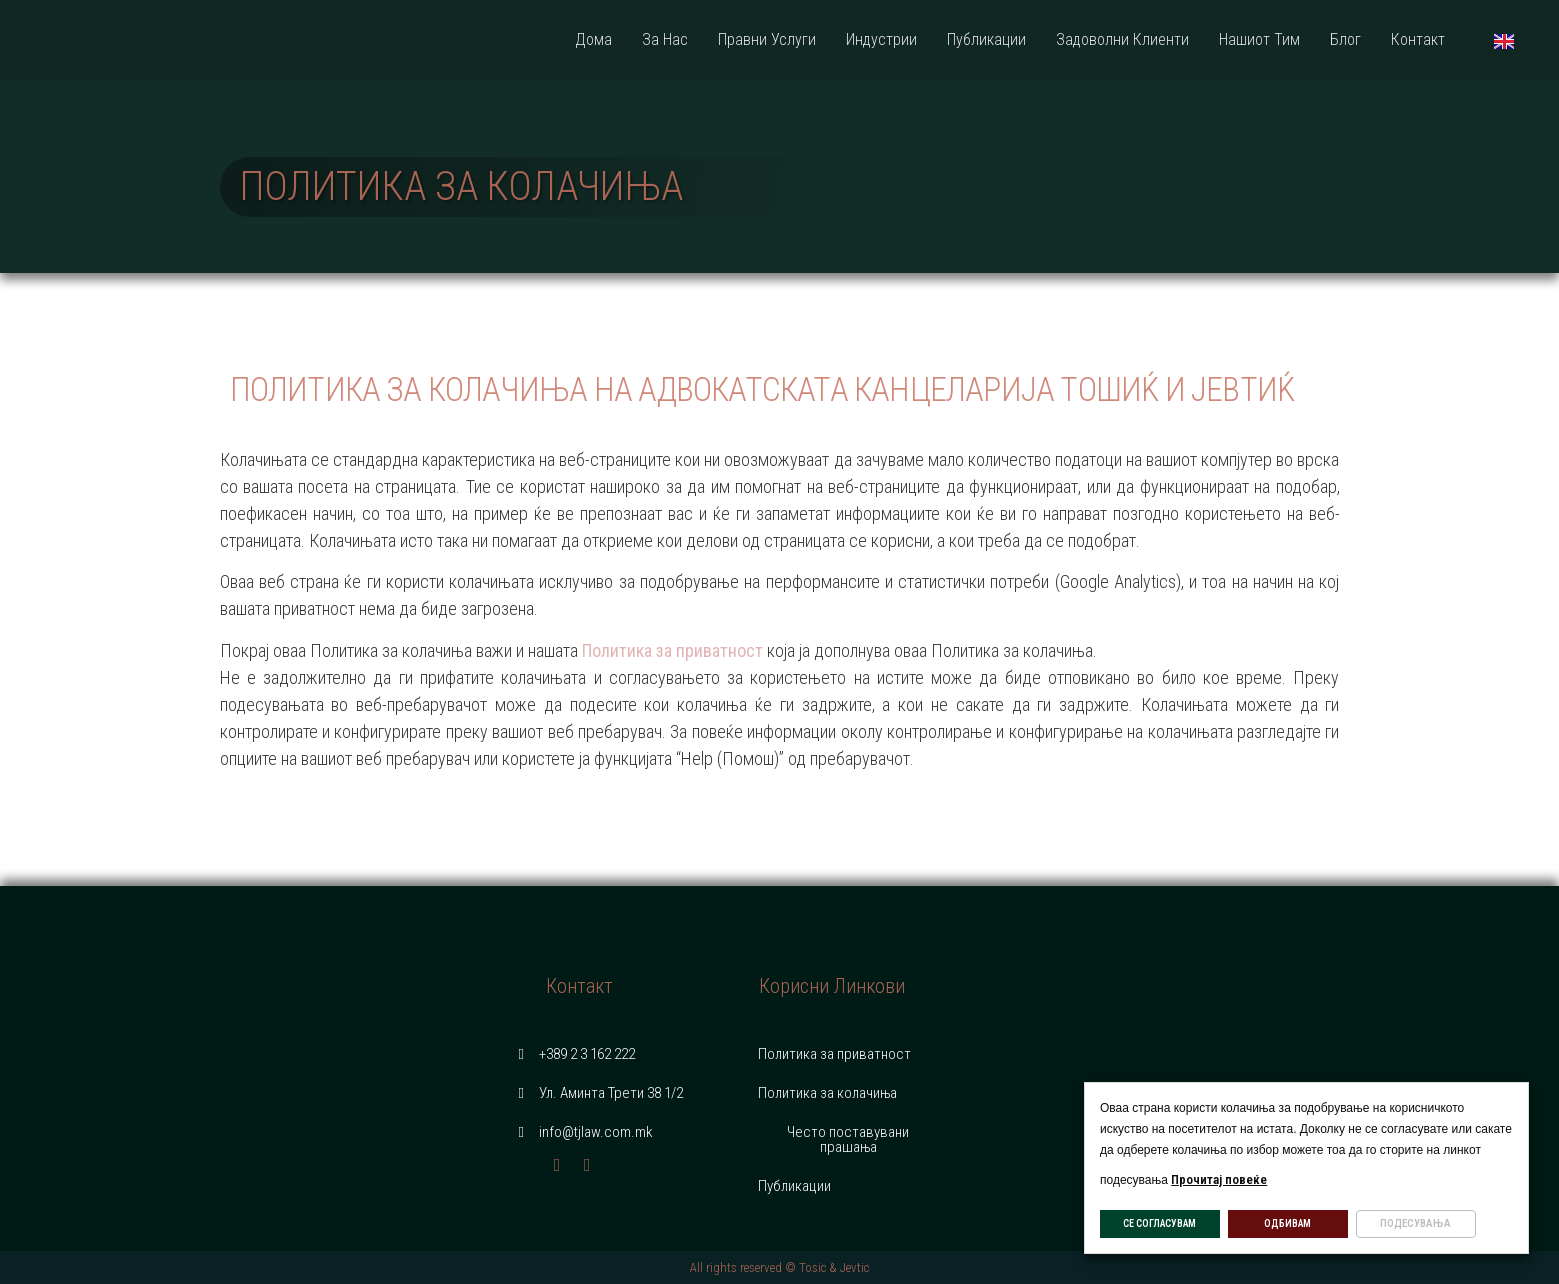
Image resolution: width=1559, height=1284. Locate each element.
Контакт (1418, 39)
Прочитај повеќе (1219, 1179)
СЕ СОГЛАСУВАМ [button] (1159, 1223)
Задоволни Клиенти (1122, 39)
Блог (1345, 39)
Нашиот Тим (1259, 39)
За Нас (665, 39)
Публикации (986, 39)
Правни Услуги (767, 39)
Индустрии (881, 39)
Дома (593, 39)
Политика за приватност (672, 650)
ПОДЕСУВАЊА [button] (1415, 1223)
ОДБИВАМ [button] (1287, 1223)
